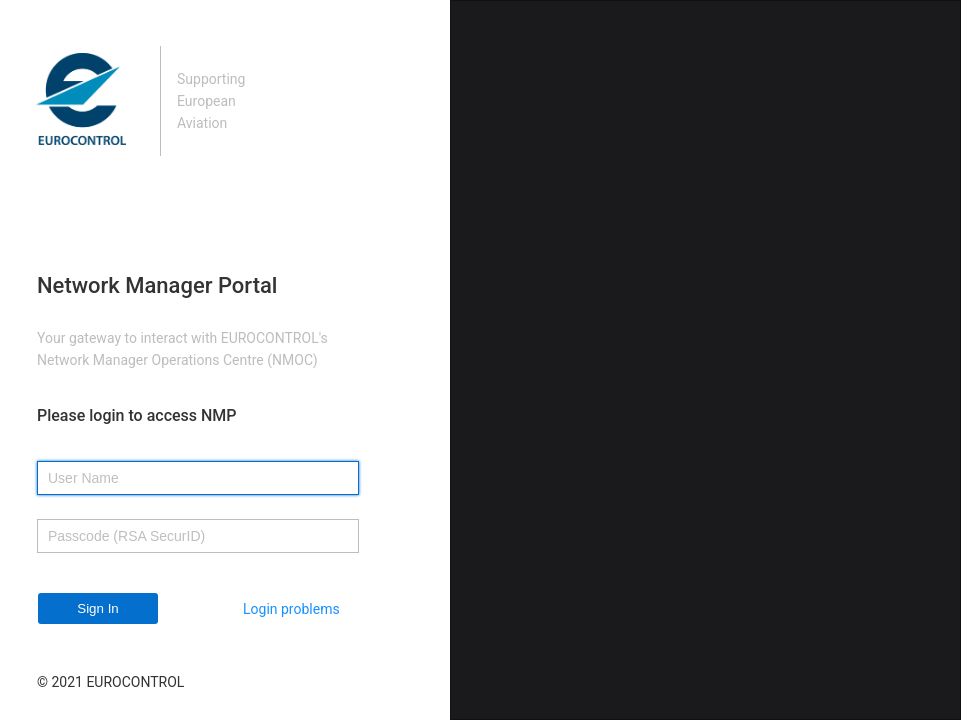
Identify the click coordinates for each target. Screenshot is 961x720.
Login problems (291, 609)
